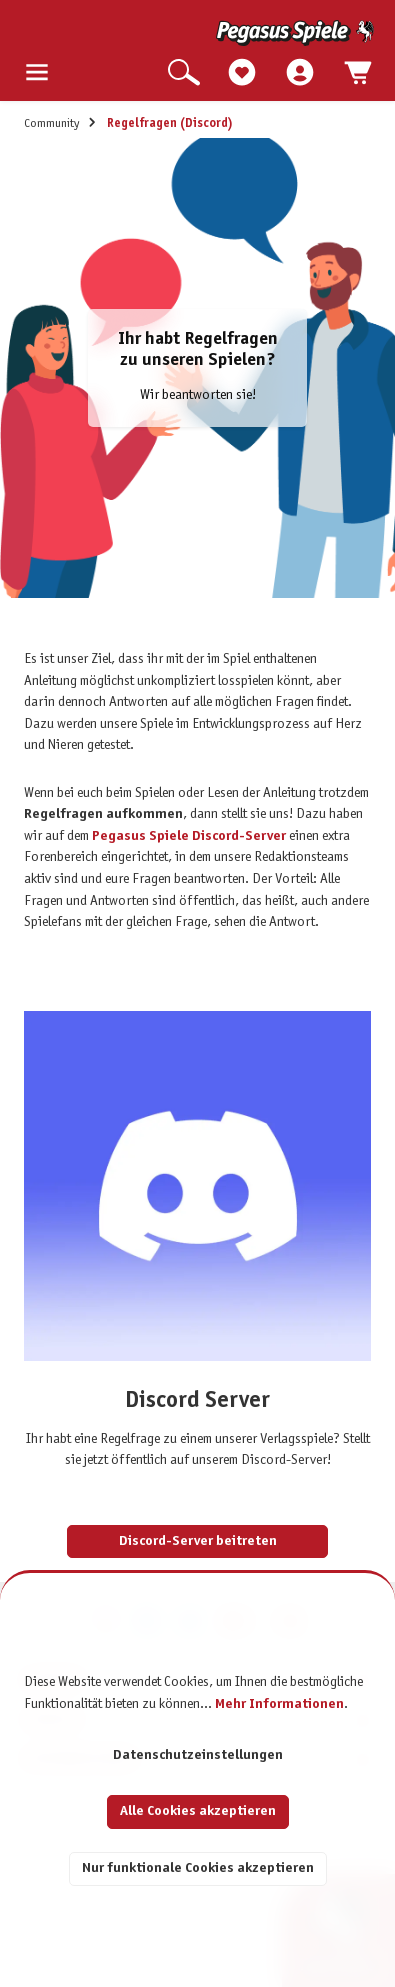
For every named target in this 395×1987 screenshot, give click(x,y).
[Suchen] (184, 73)
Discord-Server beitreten (198, 1541)
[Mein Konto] (300, 73)
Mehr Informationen (279, 1704)
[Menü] (37, 73)
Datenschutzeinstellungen (198, 1755)
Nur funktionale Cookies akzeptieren (198, 1868)
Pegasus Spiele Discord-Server (189, 836)
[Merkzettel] (242, 73)
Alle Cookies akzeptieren (198, 1811)
